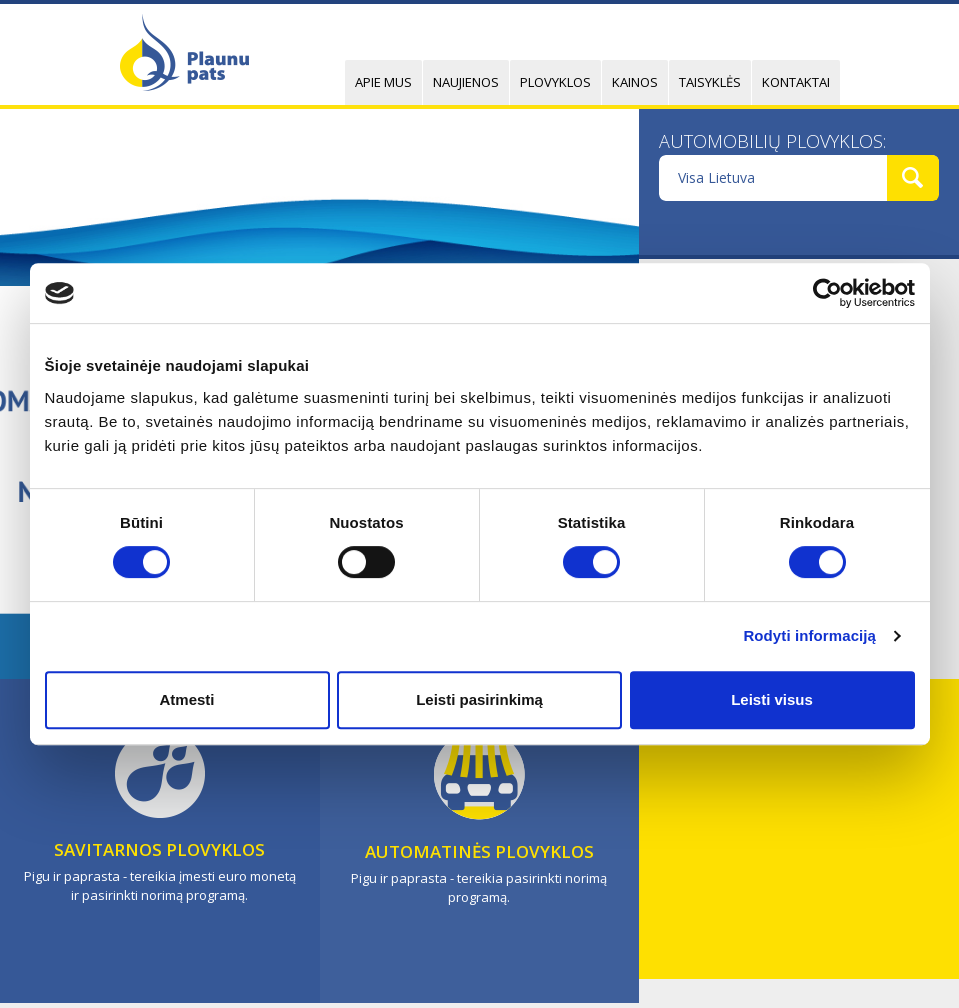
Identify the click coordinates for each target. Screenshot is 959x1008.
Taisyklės (710, 82)
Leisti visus (772, 699)
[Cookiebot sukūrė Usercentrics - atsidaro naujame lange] (827, 293)
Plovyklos (555, 82)
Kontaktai (796, 82)
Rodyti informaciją (809, 635)
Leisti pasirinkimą (479, 699)
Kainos (635, 82)
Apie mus (383, 82)
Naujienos (466, 82)
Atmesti (186, 699)
